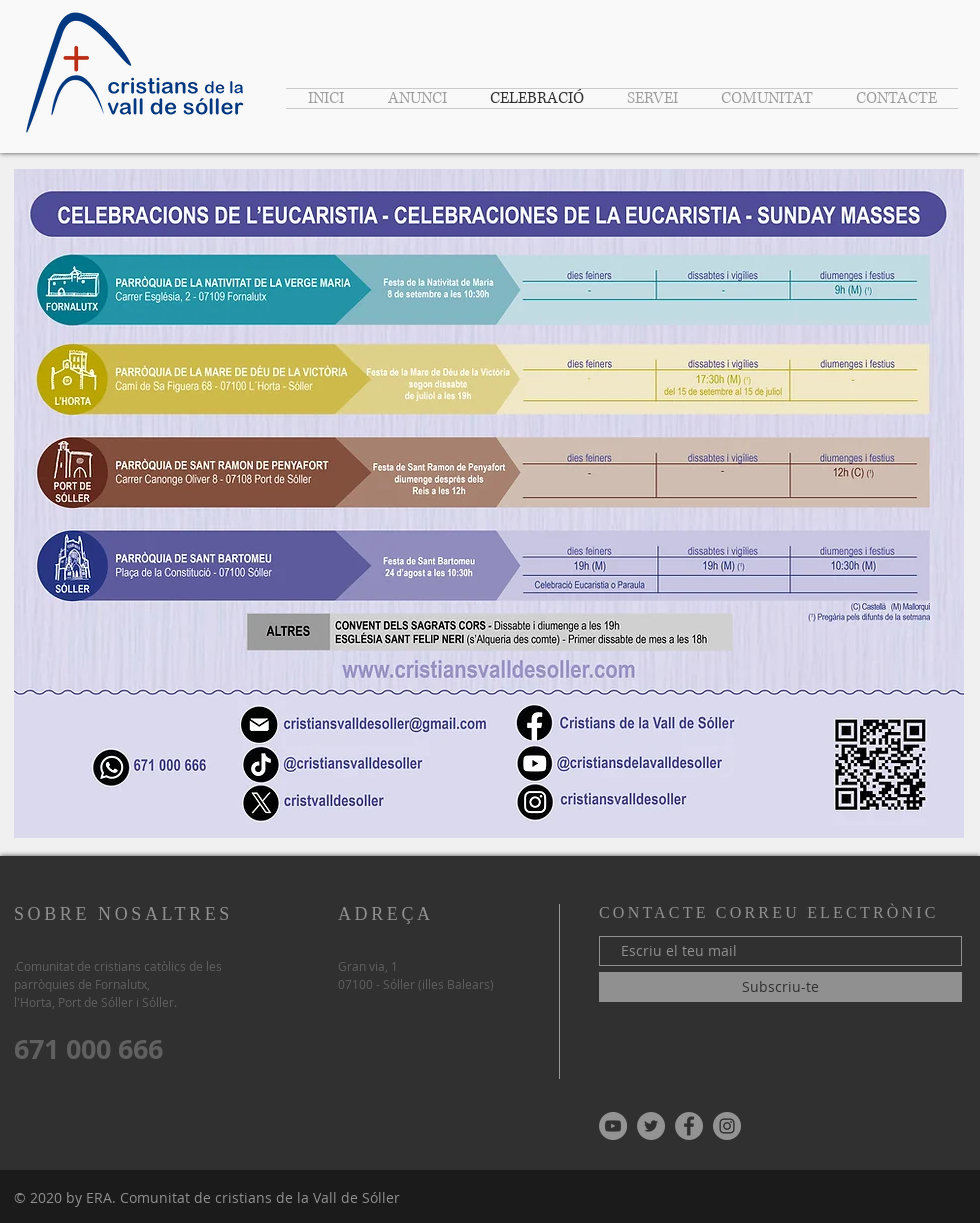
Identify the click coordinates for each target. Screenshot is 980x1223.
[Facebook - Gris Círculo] (689, 1126)
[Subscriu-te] (780, 987)
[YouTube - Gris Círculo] (613, 1126)
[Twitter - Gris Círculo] (651, 1126)
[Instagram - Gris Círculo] (727, 1126)
